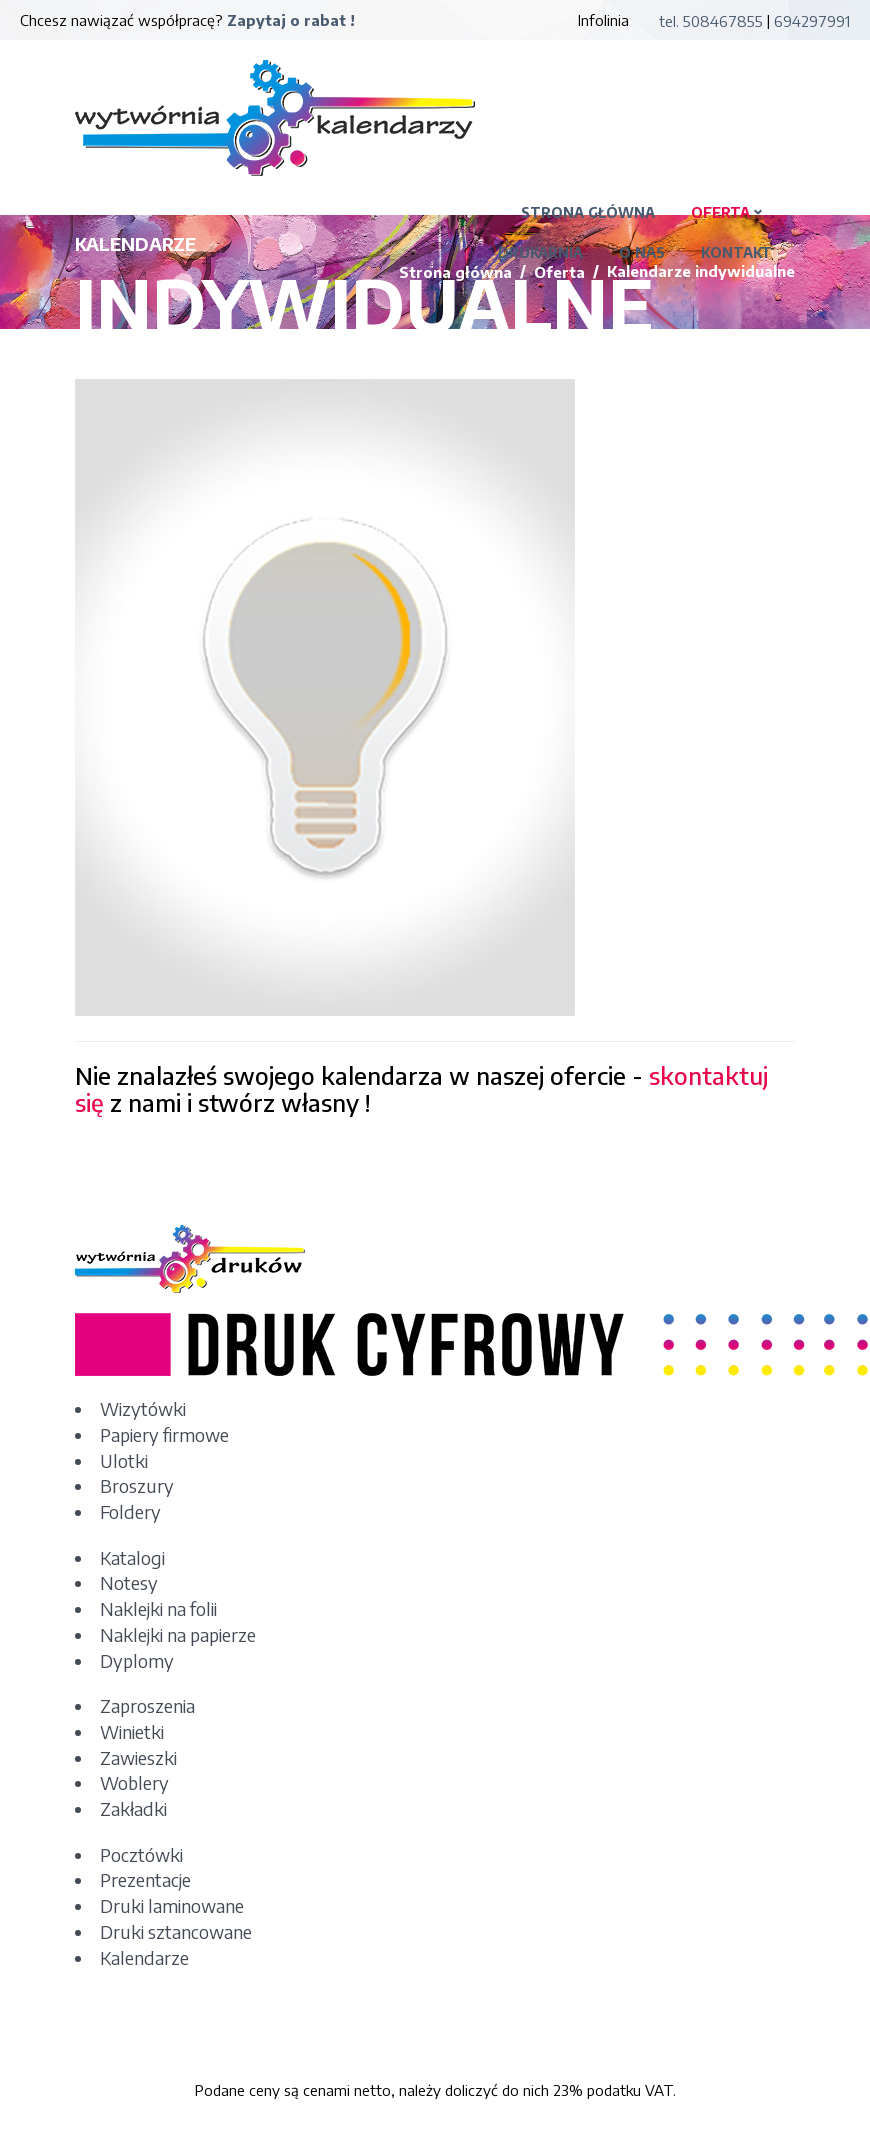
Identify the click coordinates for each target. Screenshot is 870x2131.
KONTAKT (736, 252)
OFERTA (720, 212)
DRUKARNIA (540, 252)
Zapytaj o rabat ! (291, 20)
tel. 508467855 (711, 21)
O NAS (642, 252)
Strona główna (455, 272)
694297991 (812, 21)
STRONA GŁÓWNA (588, 212)
